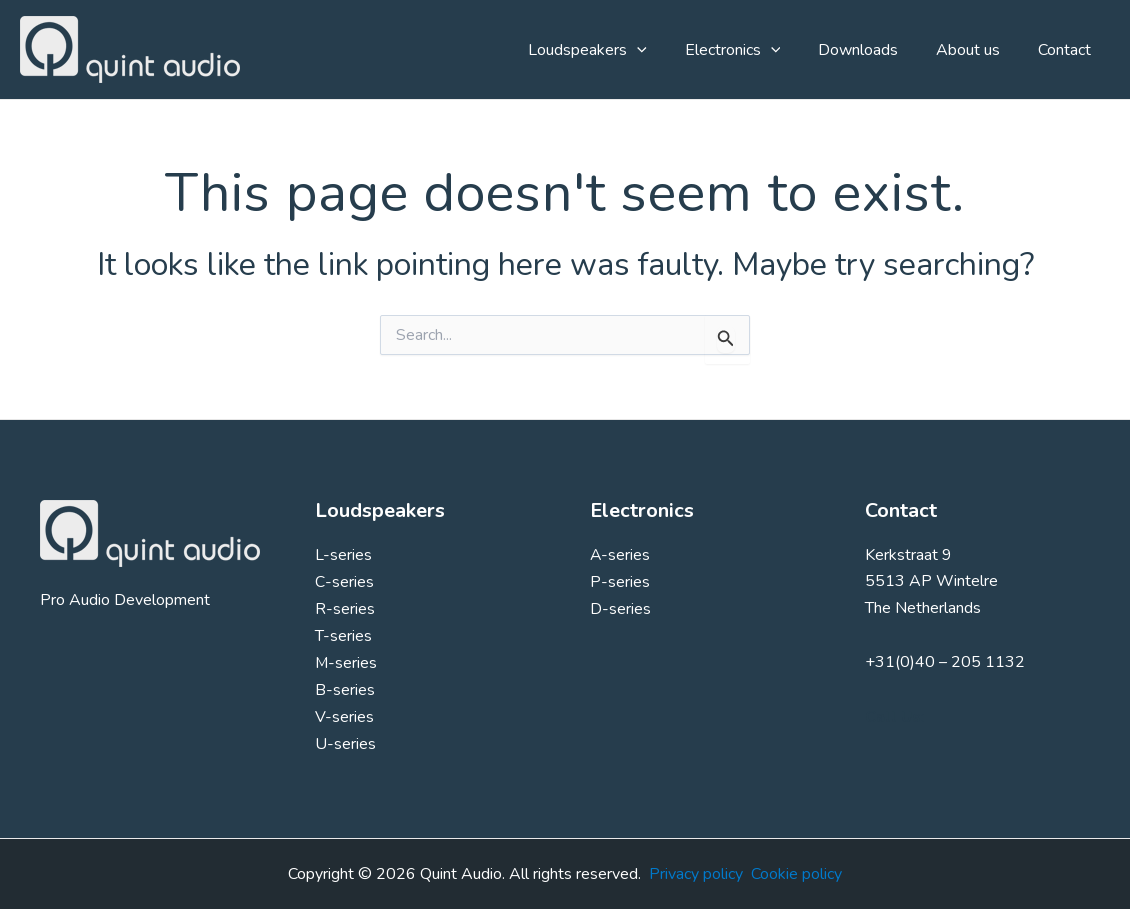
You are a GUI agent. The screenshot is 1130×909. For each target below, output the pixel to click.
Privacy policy (696, 874)
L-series (343, 555)
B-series (345, 687)
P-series (620, 581)
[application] (664, 50)
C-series (344, 581)
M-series (346, 661)
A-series (620, 555)
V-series (344, 713)
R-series (345, 608)
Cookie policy (796, 874)
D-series (620, 608)
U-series (345, 740)
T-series (343, 634)
